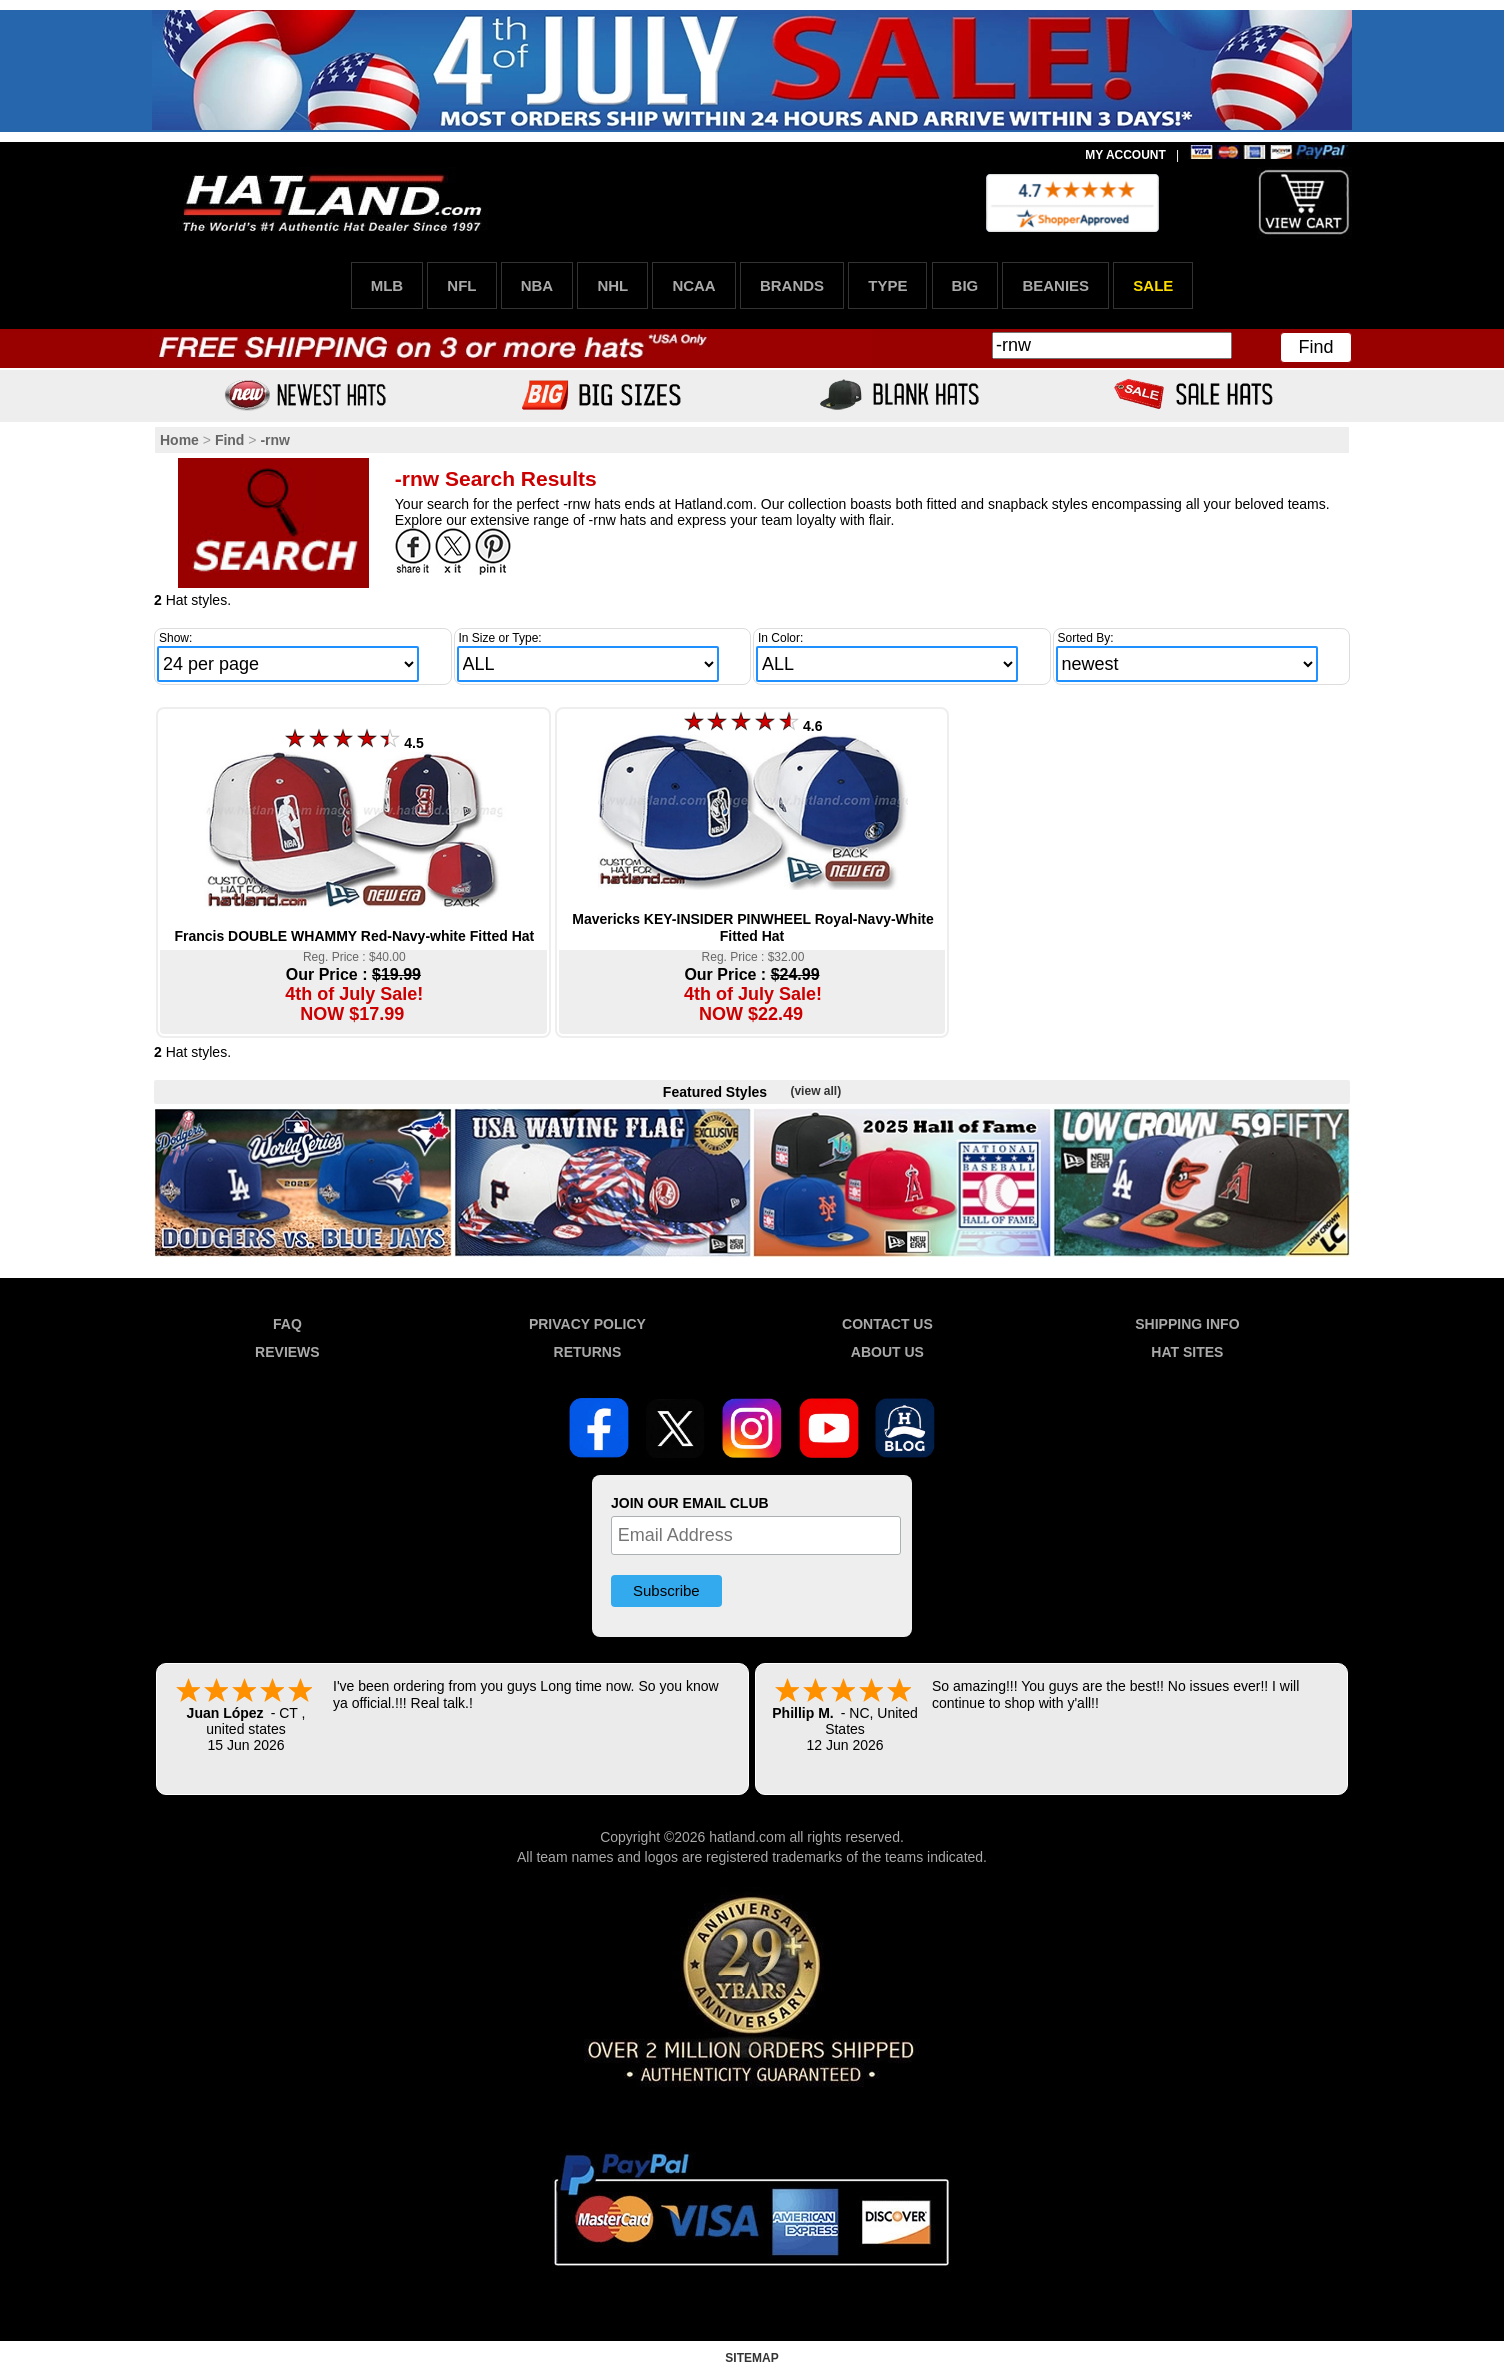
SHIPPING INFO (1187, 1324)
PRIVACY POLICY (587, 1324)
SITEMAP (751, 2358)
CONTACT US (887, 1324)
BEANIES (1055, 285)
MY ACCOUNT (1125, 155)
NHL (612, 285)
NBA (537, 285)
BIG (965, 285)
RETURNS (588, 1352)
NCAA (693, 285)
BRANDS (792, 285)
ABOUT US (887, 1352)
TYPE (887, 285)
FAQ (287, 1324)
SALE (1153, 285)
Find (1315, 347)
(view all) (815, 1091)
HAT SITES (1187, 1352)
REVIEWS (287, 1352)
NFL (461, 285)
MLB (387, 285)
